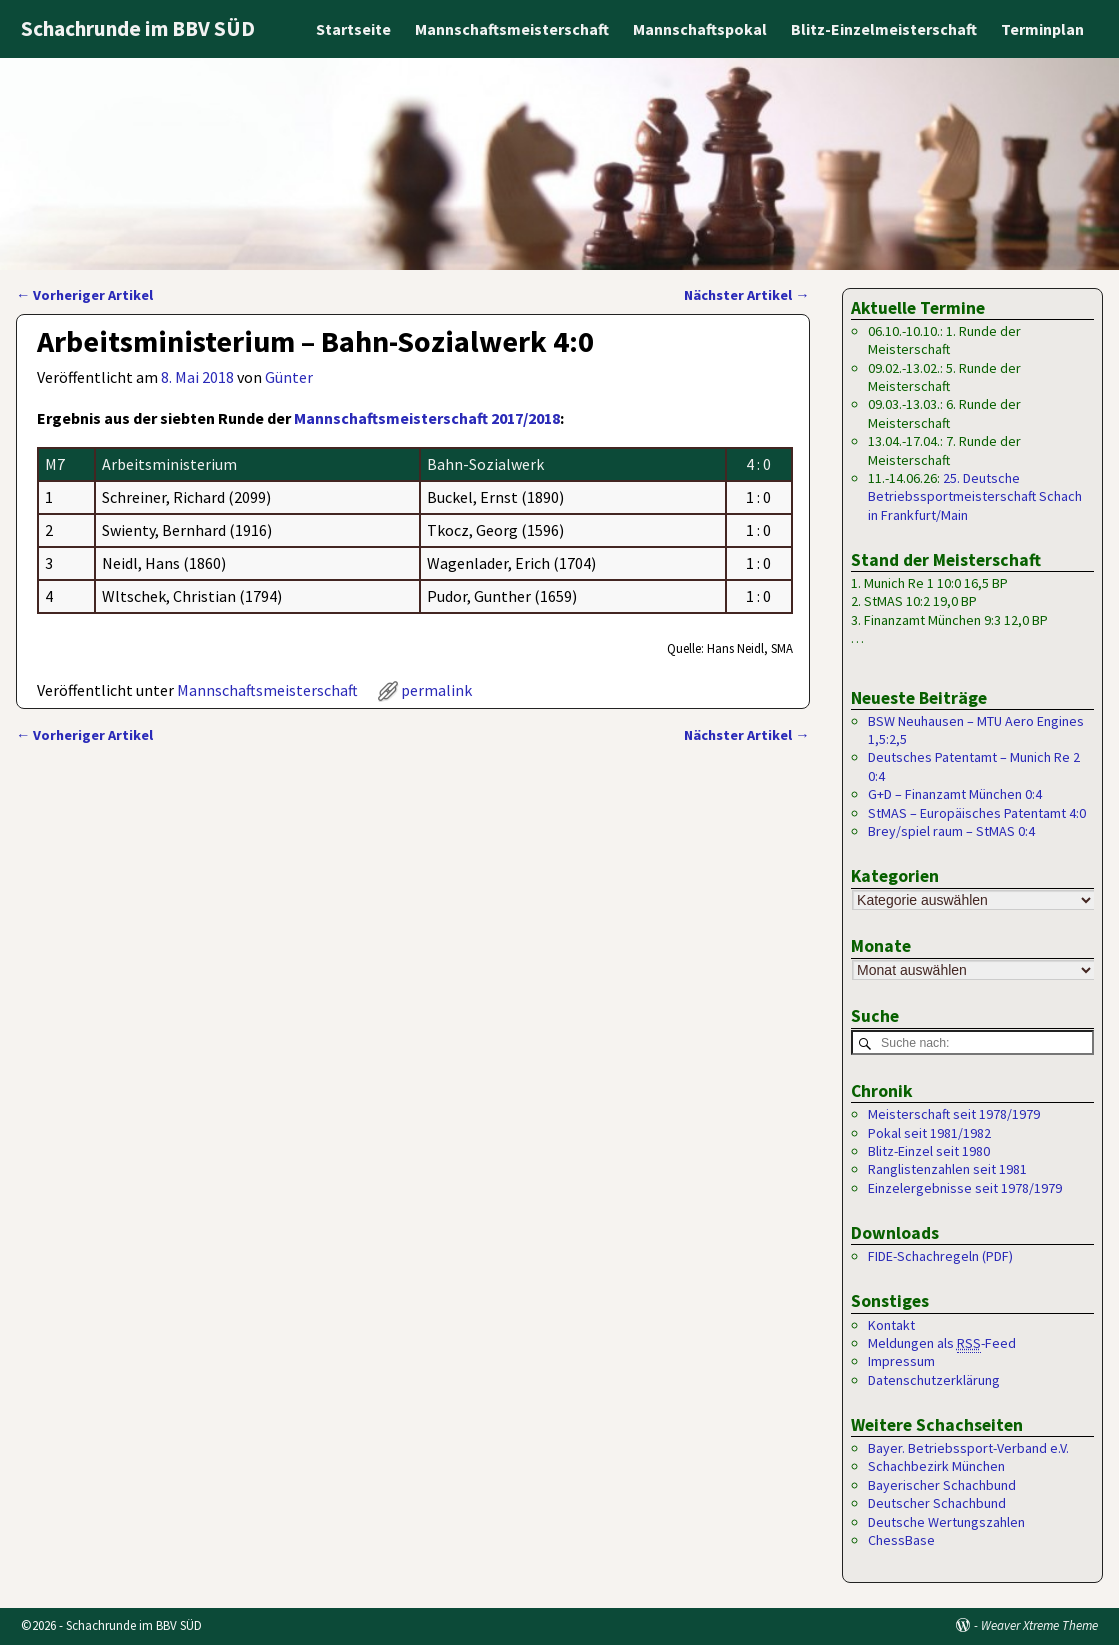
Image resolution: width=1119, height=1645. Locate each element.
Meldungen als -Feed (942, 1343)
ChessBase (901, 1541)
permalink (436, 690)
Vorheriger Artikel (84, 295)
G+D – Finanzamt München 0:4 (955, 794)
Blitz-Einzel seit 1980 (929, 1151)
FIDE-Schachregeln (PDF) (940, 1257)
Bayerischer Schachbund (942, 1485)
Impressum (901, 1362)
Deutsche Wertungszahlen (946, 1522)
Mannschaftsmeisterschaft (512, 29)
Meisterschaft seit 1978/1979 (954, 1115)
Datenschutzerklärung (934, 1380)
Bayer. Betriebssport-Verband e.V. (968, 1449)
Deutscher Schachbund (937, 1504)
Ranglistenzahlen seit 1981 (947, 1170)
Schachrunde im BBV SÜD (138, 28)
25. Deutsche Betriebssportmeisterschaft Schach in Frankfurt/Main (975, 496)
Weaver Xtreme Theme (1039, 1626)
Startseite (353, 29)
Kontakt (891, 1325)
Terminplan (1042, 29)
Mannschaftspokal (700, 29)
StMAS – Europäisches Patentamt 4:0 (977, 813)
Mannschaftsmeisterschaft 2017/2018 (427, 418)
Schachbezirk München (936, 1467)
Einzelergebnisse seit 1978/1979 (965, 1188)
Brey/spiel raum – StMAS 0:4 (951, 831)
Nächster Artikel (746, 295)
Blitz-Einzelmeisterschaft (884, 29)
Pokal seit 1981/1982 (929, 1133)
